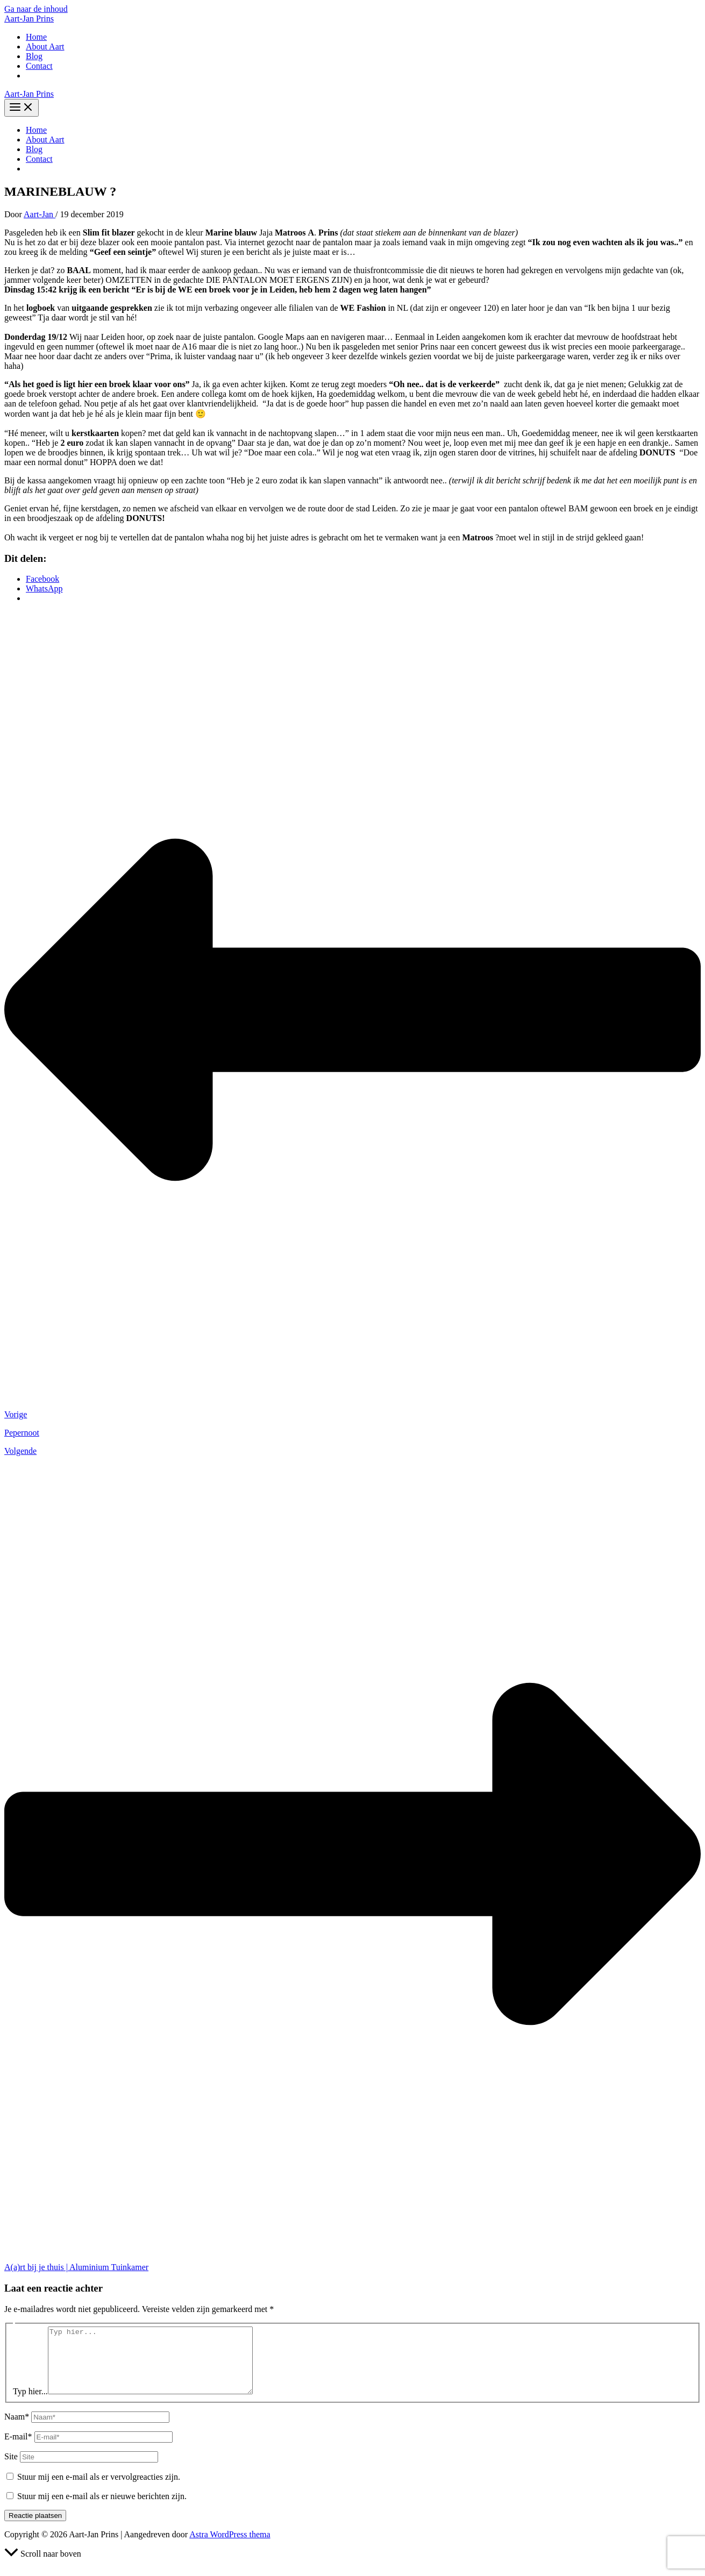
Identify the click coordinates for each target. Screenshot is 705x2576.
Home (36, 36)
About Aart (45, 46)
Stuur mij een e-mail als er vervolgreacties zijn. (98, 2489)
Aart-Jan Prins (29, 18)
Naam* (16, 2429)
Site (11, 2469)
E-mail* (18, 2449)
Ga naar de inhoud (36, 8)
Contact (39, 65)
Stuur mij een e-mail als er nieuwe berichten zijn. (102, 2509)
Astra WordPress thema (229, 2547)
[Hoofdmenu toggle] (21, 108)
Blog (34, 56)
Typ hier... (30, 2404)
